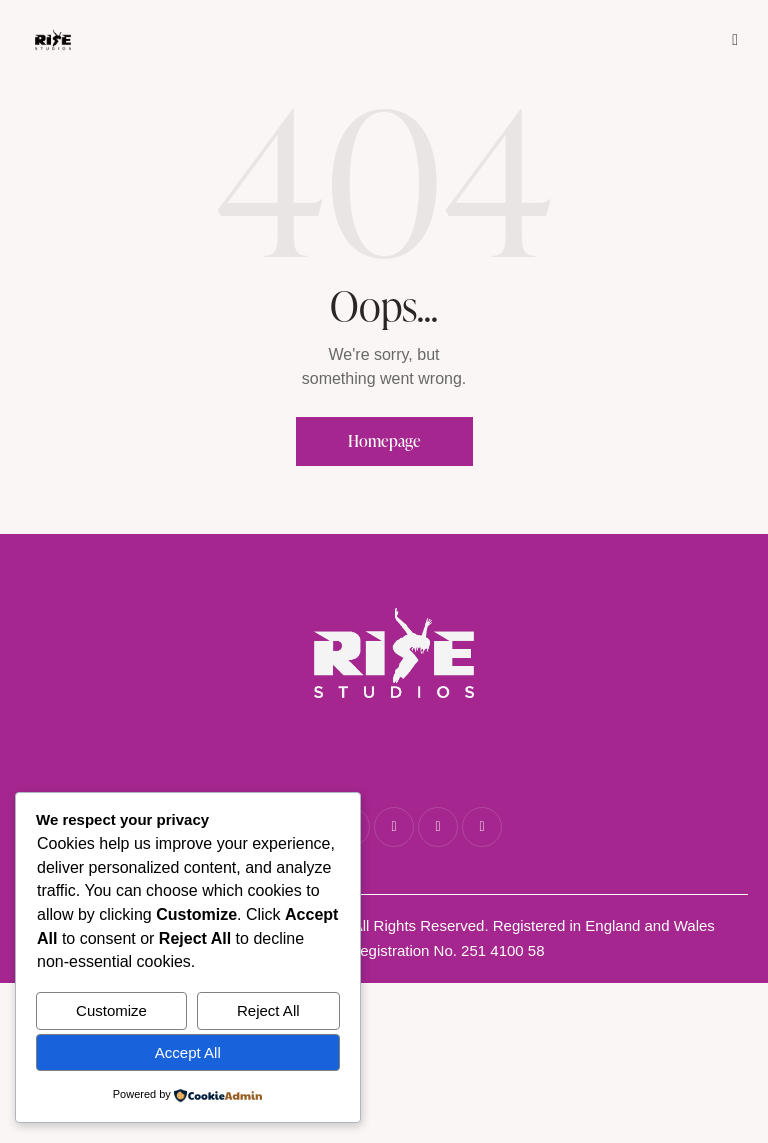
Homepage (384, 441)
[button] (735, 39)
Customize (111, 1010)
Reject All (268, 1010)
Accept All (188, 1052)
